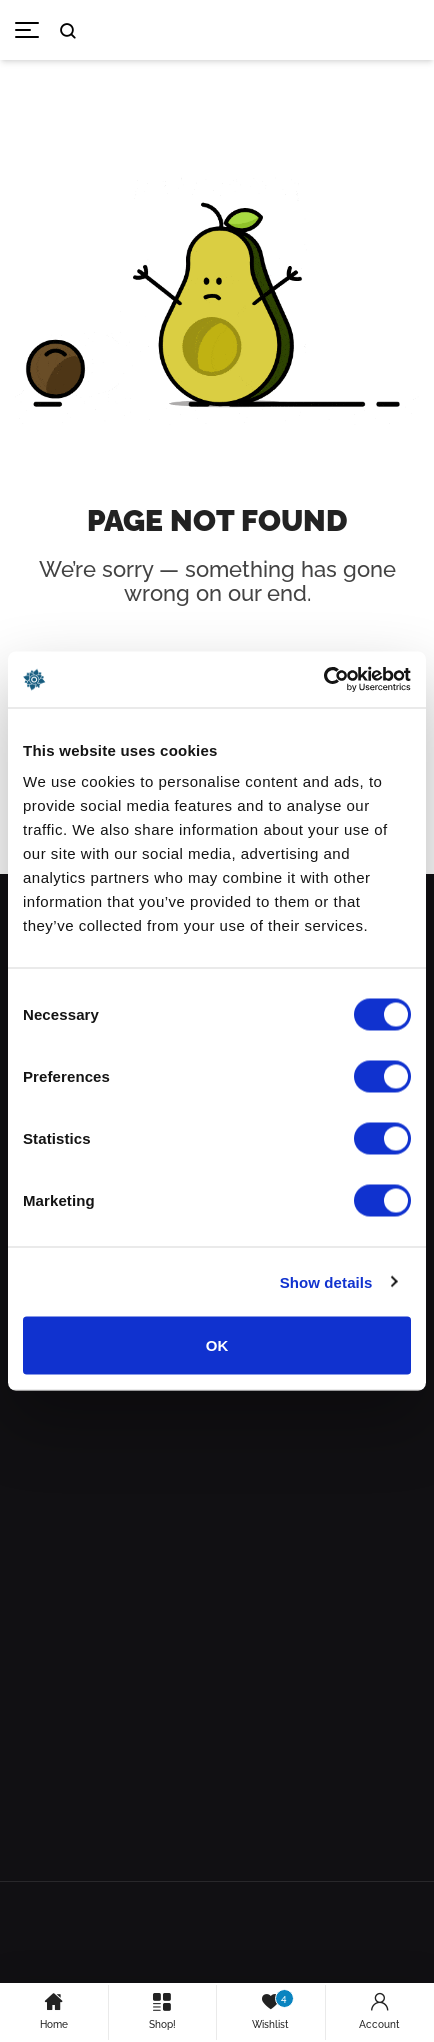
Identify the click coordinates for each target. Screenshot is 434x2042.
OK (217, 1345)
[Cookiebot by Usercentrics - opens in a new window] (323, 680)
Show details (326, 1281)
